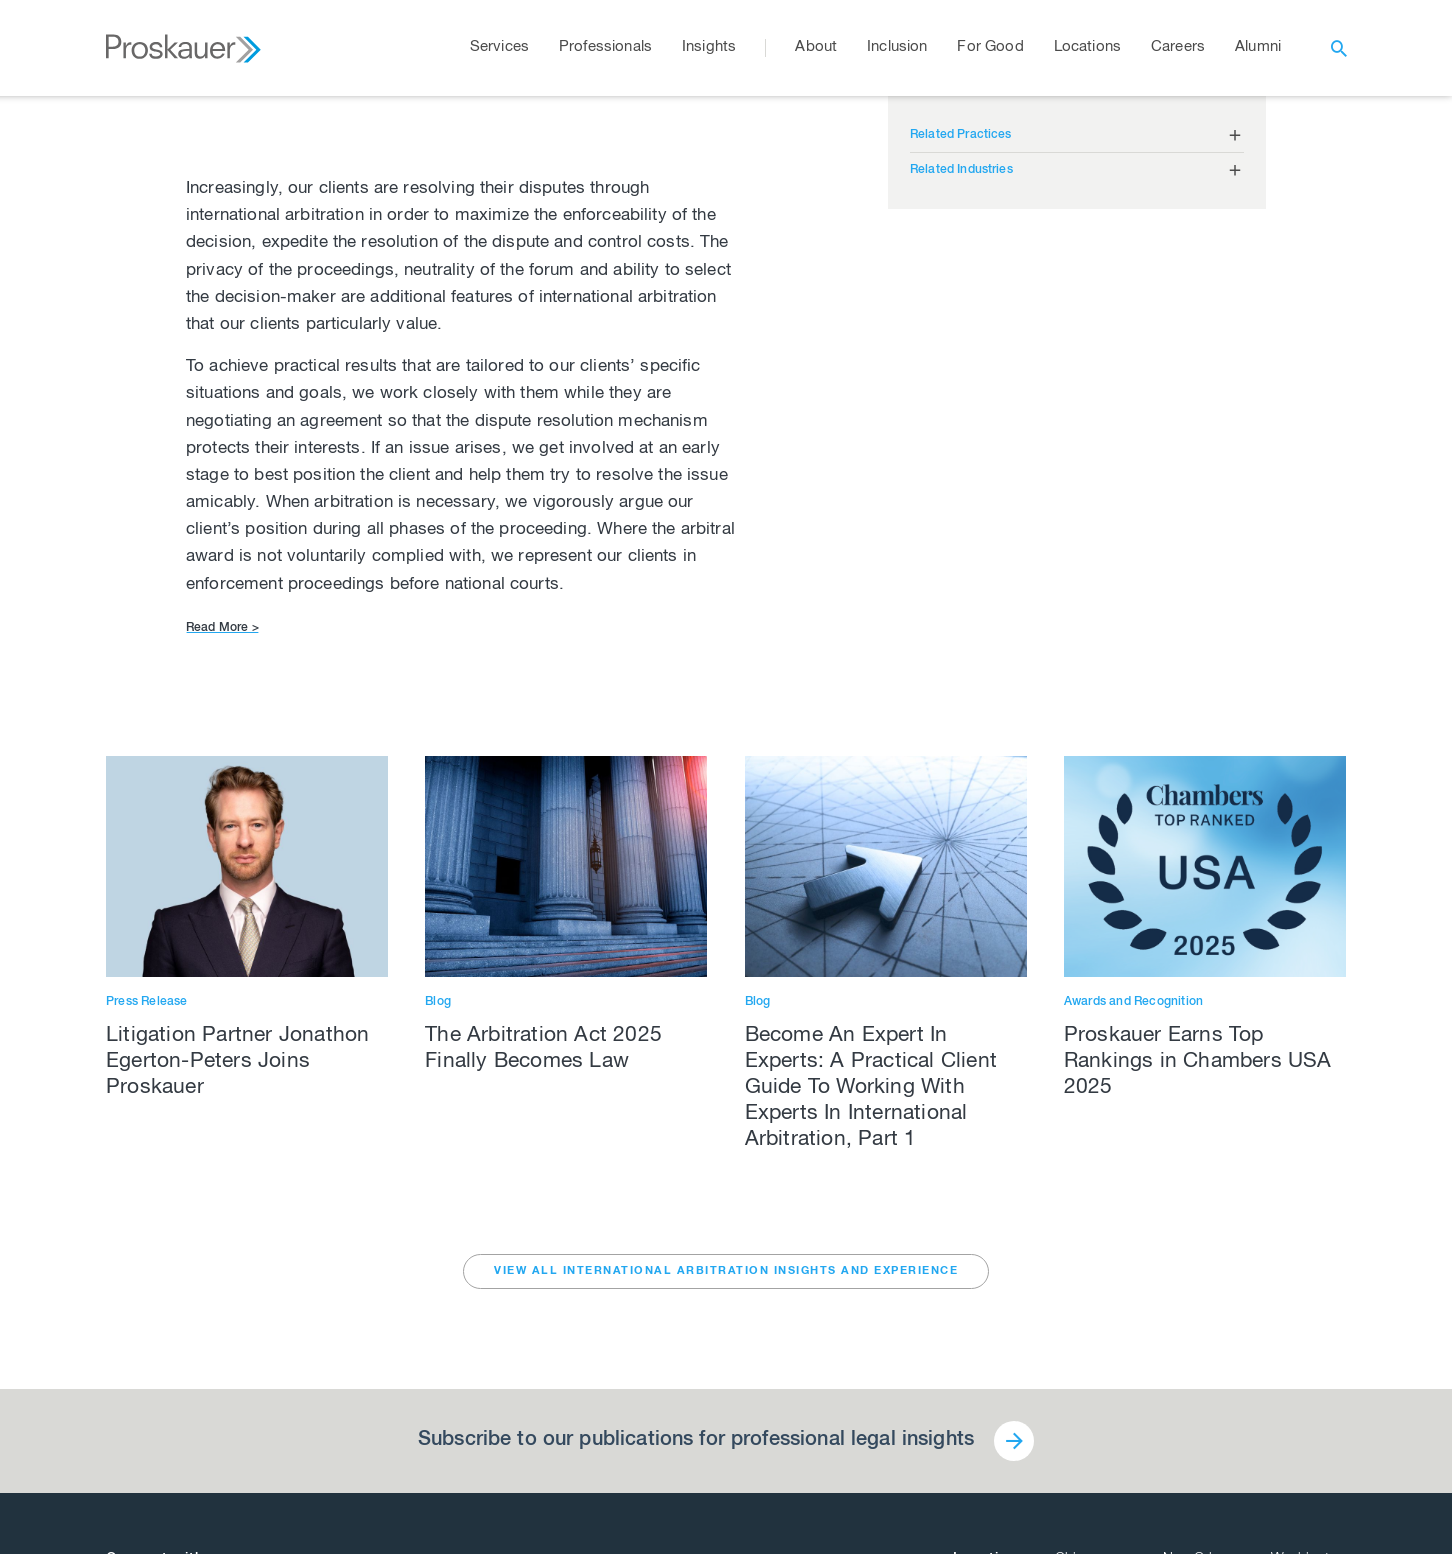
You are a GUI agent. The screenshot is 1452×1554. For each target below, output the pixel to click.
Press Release (147, 1002)
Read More (222, 628)
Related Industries (961, 170)
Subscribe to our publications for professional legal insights (696, 1441)
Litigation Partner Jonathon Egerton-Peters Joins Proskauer (237, 1062)
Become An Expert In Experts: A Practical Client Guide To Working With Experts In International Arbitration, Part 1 (871, 1088)
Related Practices (961, 135)
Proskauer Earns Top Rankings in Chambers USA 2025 (1198, 1062)
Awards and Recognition (1133, 1002)
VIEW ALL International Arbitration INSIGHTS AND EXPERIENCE (726, 1271)
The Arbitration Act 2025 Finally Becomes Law (543, 1049)
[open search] (1339, 48)
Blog (438, 1002)
